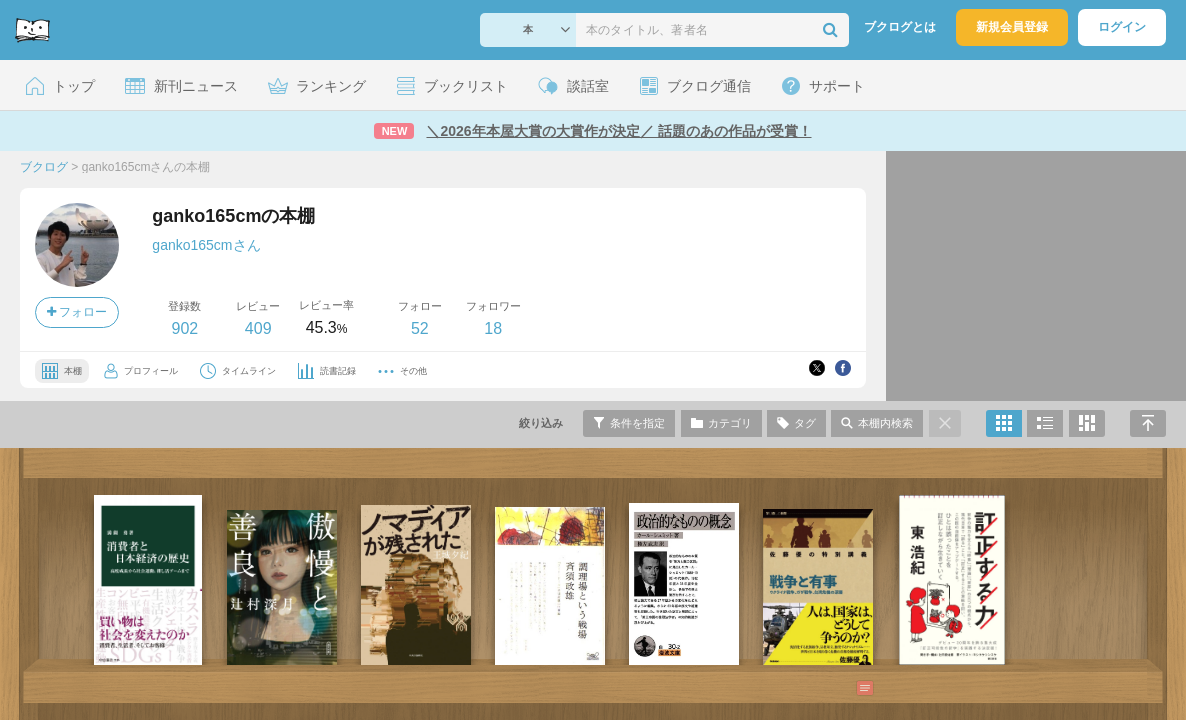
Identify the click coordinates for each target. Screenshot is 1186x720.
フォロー (77, 312)
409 (258, 328)
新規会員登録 (1012, 27)
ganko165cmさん (206, 245)
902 (184, 328)
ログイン (1122, 27)
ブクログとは (900, 27)
